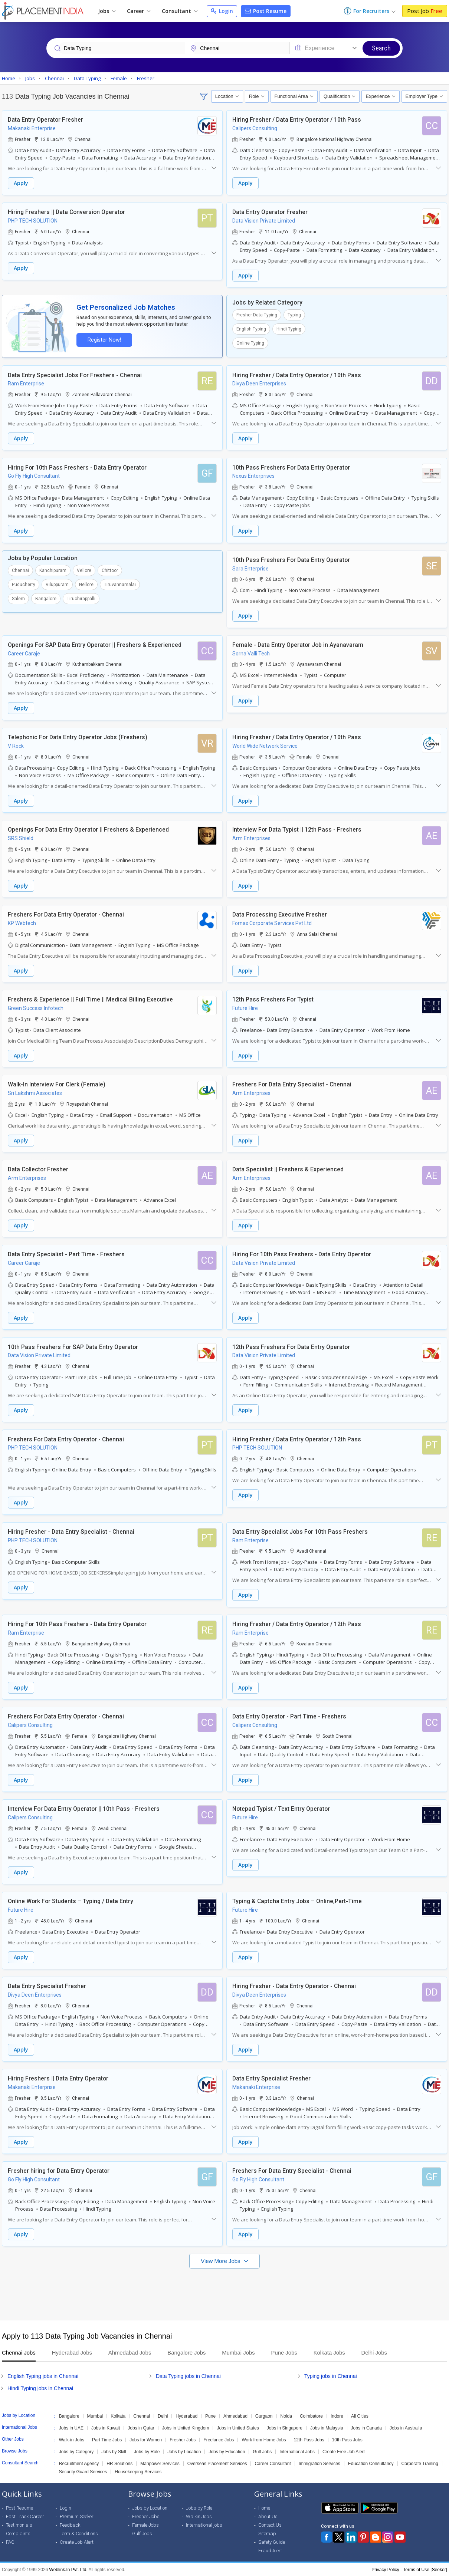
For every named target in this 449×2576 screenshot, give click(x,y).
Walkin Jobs (199, 2516)
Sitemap (267, 2533)
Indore (337, 2415)
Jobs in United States (238, 2427)
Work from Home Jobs (264, 2439)
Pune (210, 2415)
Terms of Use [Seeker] (425, 2569)
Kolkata (118, 2415)
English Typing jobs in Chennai (42, 2375)
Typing (294, 315)
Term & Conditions (79, 2533)
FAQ (10, 2541)
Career (138, 10)
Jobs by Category (76, 2451)
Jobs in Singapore (284, 2427)
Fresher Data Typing (256, 315)
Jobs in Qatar (141, 2427)
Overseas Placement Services (217, 2463)
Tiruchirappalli (81, 598)
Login (222, 10)
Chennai (20, 570)
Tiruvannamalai (120, 584)
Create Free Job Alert (343, 2451)
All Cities (359, 2415)
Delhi (163, 2415)
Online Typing (250, 343)
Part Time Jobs (107, 2439)
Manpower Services (159, 2463)
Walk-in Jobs (71, 2439)
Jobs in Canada (366, 2427)
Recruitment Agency (79, 2463)
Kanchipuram (52, 570)
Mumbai (95, 2415)
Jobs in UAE (71, 2427)
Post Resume (265, 10)
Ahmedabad (235, 2415)
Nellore (86, 584)
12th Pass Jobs (309, 2439)
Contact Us (270, 2524)
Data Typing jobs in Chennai (188, 2375)
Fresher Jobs (183, 2439)
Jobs (106, 10)
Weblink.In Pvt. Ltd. (68, 2569)
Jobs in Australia (406, 2427)
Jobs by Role (147, 2451)
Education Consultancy (371, 2463)
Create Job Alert (77, 2541)
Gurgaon (264, 2415)
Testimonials (19, 2524)
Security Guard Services (83, 2471)
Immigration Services (319, 2463)
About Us (268, 2516)
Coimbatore (311, 2415)
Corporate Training (420, 2463)
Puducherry (23, 584)
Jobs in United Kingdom (185, 2427)
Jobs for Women (146, 2439)
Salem (18, 598)
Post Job (424, 10)
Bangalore (45, 598)
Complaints (18, 2533)
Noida (286, 2415)
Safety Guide (271, 2541)
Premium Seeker (77, 2516)
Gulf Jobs (262, 2451)
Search (381, 48)
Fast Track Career (25, 2516)
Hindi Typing (288, 329)
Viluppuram (57, 584)
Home (264, 2507)
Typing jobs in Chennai (330, 2375)
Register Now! (104, 340)
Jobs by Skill (113, 2451)
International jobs (204, 2524)
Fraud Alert (270, 2550)
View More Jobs (221, 2260)
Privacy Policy (385, 2569)
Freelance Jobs (218, 2439)
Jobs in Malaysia (326, 2427)
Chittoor (110, 570)
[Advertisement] (224, 2290)
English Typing (251, 329)
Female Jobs (145, 2524)
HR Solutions (119, 2463)
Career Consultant (273, 2463)
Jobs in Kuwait (105, 2427)
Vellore (84, 570)
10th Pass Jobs (347, 2439)
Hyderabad (186, 2415)
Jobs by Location (184, 2451)
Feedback (70, 2524)
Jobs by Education (227, 2451)
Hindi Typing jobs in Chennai (40, 2388)
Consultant (179, 10)
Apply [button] (21, 183)
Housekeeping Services (138, 2471)
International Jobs (297, 2451)
